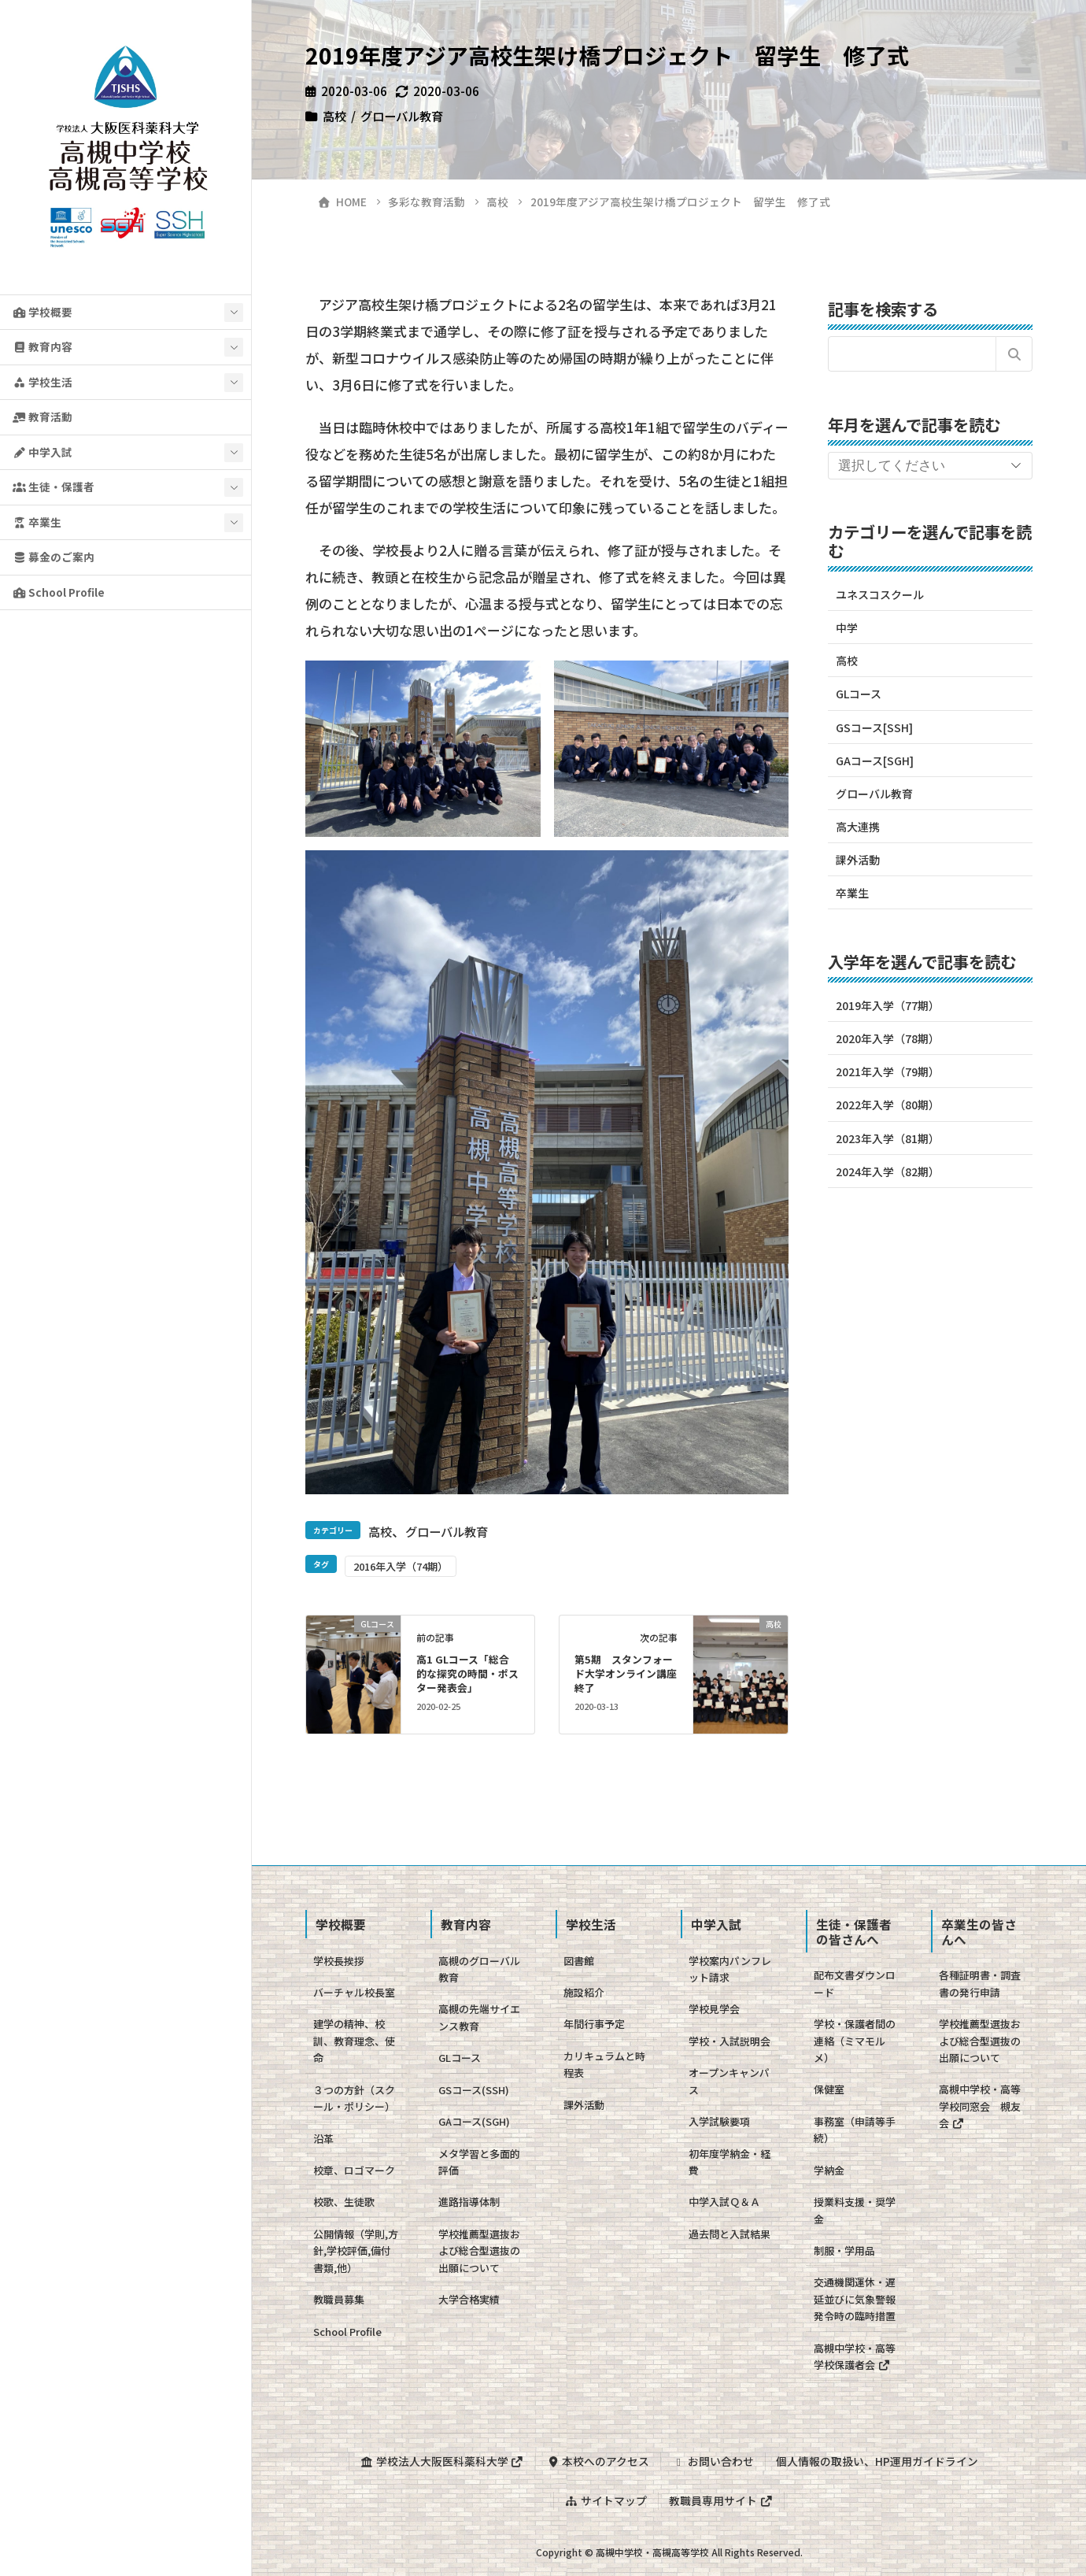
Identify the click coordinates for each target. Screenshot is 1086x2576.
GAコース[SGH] (875, 760)
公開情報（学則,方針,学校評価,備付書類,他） (355, 2250)
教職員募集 (338, 2299)
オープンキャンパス (729, 2081)
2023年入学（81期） (888, 1138)
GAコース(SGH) (474, 2121)
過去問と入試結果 (729, 2233)
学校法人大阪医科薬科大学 (442, 2461)
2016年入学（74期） (400, 1566)
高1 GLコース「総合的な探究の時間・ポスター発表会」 (467, 1673)
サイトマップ (606, 2500)
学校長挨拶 (338, 1960)
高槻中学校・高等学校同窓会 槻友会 (980, 2106)
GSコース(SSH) (473, 2089)
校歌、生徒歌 (344, 2201)
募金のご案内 (53, 556)
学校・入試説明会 (729, 2041)
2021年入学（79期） (888, 1071)
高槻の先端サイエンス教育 (479, 2017)
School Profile (59, 592)
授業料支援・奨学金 (855, 2210)
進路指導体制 (469, 2201)
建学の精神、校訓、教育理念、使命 (354, 2040)
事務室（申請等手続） (855, 2129)
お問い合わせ (713, 2461)
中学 (847, 627)
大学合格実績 (469, 2299)
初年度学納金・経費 (729, 2162)
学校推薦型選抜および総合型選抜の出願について (479, 2250)
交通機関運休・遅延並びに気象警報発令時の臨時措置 (855, 2298)
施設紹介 (583, 1992)
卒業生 (37, 522)
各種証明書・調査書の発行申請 (980, 1983)
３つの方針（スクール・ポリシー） (354, 2098)
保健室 (829, 2089)
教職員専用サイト (721, 2500)
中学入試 (42, 452)
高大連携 (858, 827)
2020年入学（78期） (888, 1038)
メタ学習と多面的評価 (479, 2162)
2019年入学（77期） (888, 1005)
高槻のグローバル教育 (479, 1969)
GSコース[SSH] (874, 727)
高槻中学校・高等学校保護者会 (855, 2356)
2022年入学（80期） (888, 1104)
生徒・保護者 (53, 486)
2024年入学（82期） (888, 1171)
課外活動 (858, 860)
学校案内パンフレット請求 (730, 1969)
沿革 (323, 2138)
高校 (334, 115)
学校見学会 (714, 2008)
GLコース (858, 693)
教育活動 (42, 416)
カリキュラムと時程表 (604, 2064)
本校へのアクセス (597, 2461)
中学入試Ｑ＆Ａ (724, 2201)
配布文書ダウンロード (855, 1983)
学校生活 (42, 382)
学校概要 (42, 312)
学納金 (829, 2170)
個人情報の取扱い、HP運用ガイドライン (877, 2461)
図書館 (578, 1960)
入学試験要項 (719, 2121)
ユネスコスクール (880, 594)
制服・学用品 (844, 2250)
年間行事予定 (594, 2023)
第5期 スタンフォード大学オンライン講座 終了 (630, 1673)
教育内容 (42, 346)
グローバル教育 (401, 115)
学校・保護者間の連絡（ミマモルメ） (855, 2040)
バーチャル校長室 (354, 1992)
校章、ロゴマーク (354, 2170)
